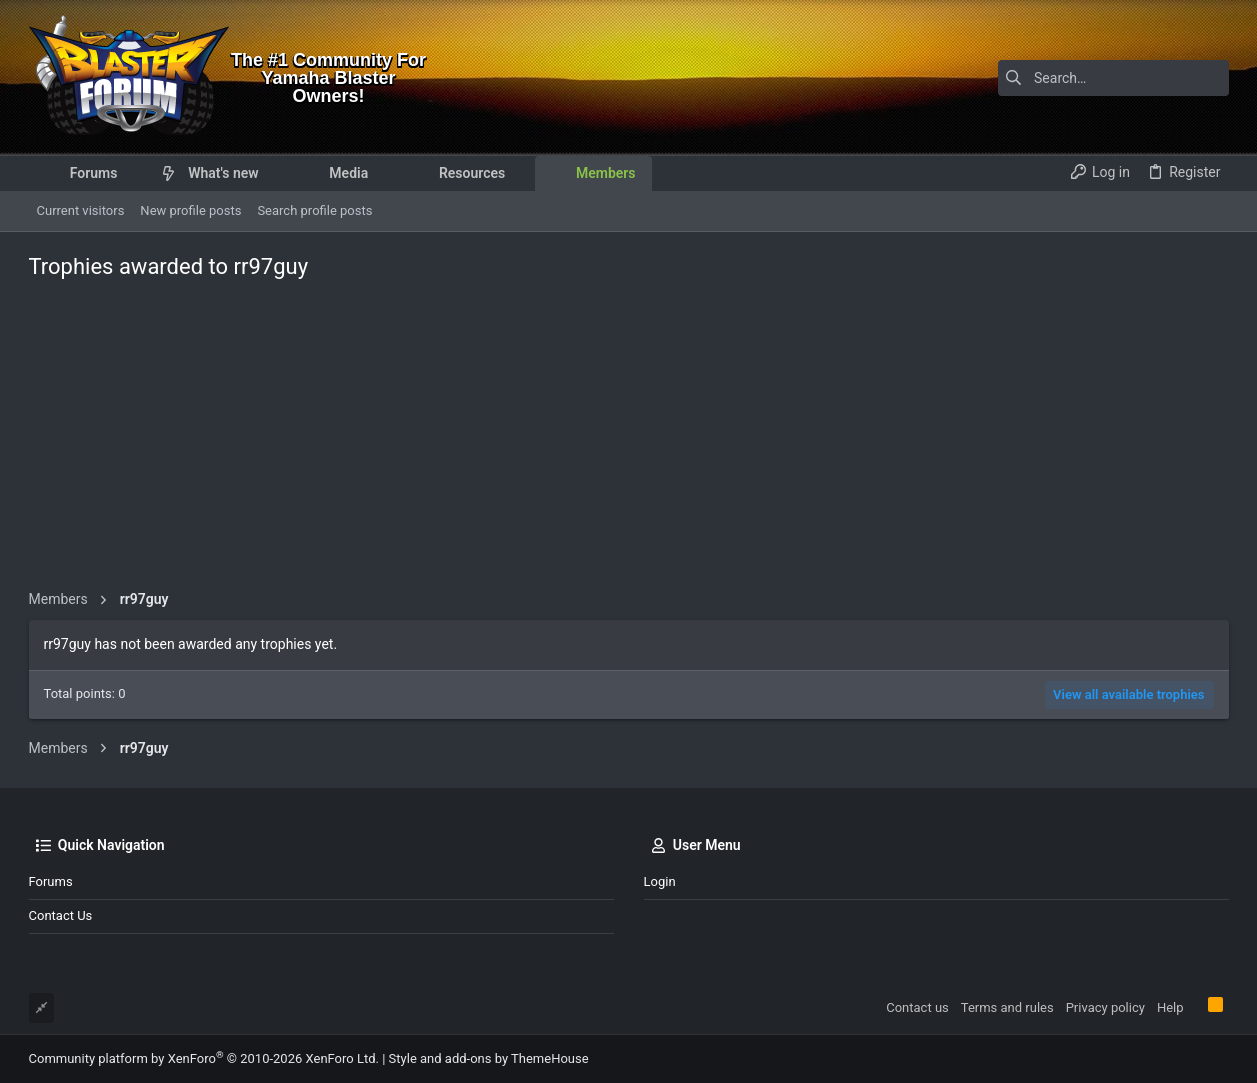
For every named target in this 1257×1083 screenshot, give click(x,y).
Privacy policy (1105, 1007)
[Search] (1104, 78)
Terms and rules (1007, 1007)
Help (1170, 1007)
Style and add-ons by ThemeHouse (489, 1058)
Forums (51, 881)
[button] (132, 173)
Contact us (61, 915)
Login (660, 881)
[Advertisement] (629, 440)
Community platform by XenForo (204, 1058)
